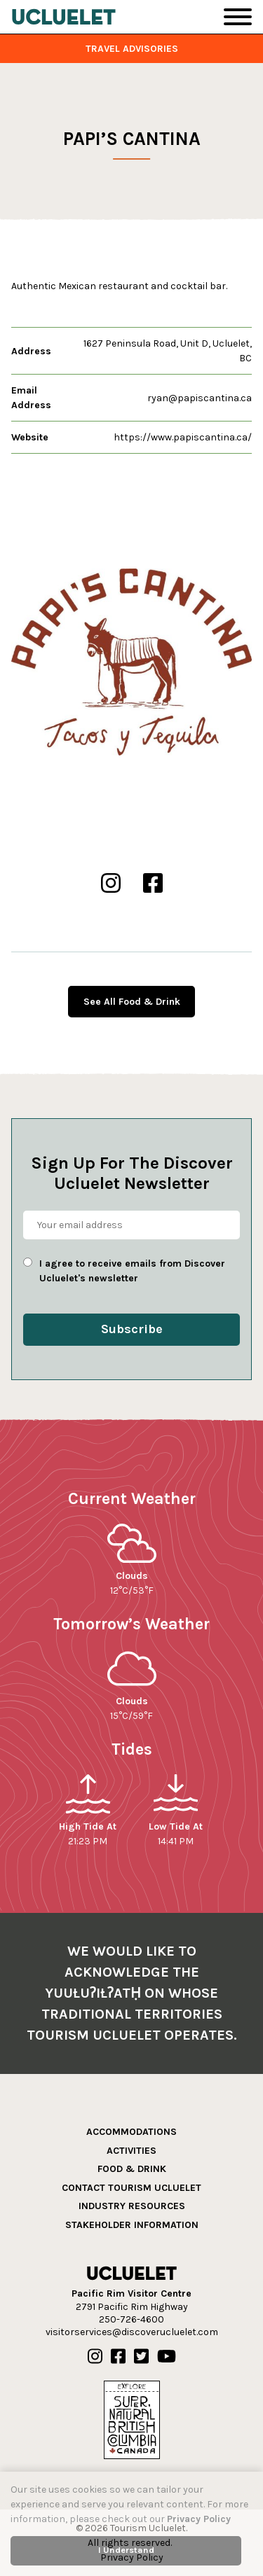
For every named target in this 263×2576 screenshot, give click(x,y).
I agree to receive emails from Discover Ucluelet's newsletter (132, 1271)
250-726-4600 (131, 2319)
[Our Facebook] (118, 2357)
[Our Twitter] (141, 2357)
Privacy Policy (199, 2519)
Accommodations (131, 2132)
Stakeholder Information (131, 2225)
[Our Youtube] (166, 2357)
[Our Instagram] (95, 2357)
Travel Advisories (132, 49)
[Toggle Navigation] (238, 16)
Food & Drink (131, 2169)
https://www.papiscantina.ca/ (183, 437)
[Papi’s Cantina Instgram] (111, 884)
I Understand (126, 2549)
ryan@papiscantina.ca (199, 398)
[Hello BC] (132, 2419)
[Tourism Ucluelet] (63, 16)
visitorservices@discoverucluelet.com (132, 2332)
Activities (131, 2151)
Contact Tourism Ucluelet (131, 2188)
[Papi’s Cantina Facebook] (153, 884)
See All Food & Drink (131, 1002)
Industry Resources (132, 2206)
